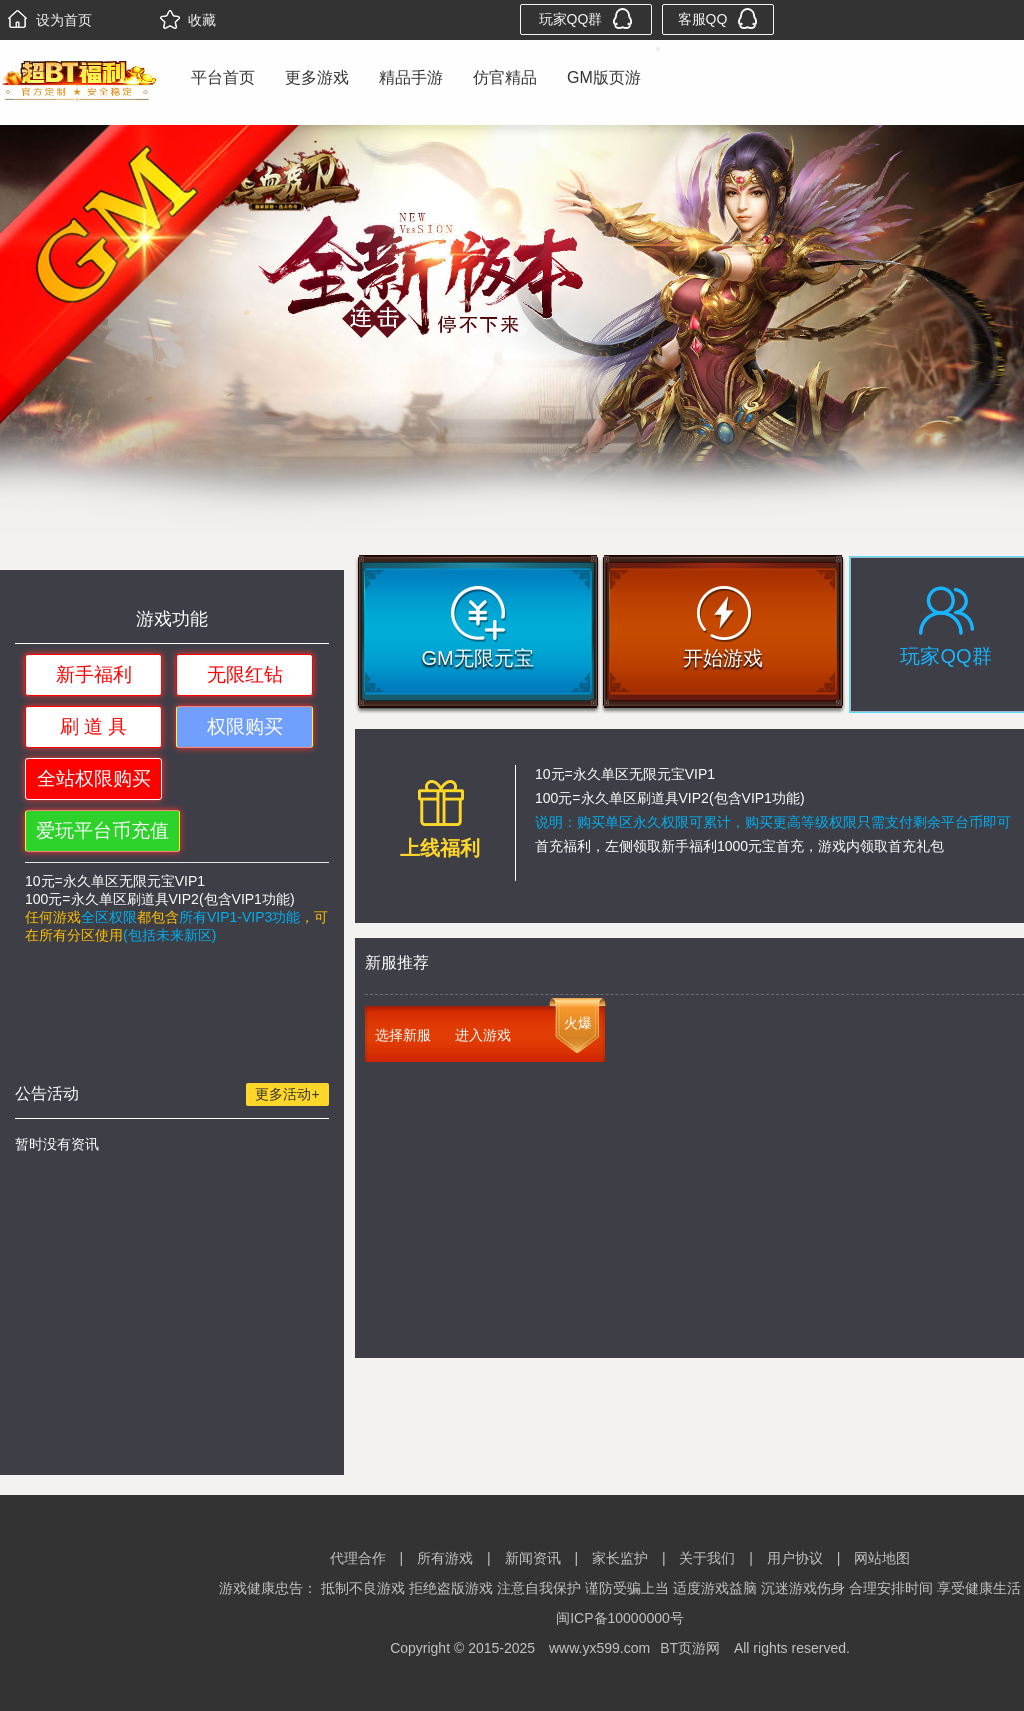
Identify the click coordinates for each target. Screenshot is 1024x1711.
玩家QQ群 (586, 18)
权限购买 (245, 726)
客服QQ (718, 18)
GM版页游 (604, 77)
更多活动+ (287, 1094)
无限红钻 (245, 674)
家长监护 (620, 1558)
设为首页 (50, 20)
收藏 (188, 20)
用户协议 (795, 1558)
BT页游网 (690, 1648)
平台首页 (223, 77)
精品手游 (411, 77)
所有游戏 (445, 1558)
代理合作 (358, 1558)
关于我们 (707, 1558)
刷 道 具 (94, 726)
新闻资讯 (533, 1558)
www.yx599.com (599, 1648)
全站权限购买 (94, 778)
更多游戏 (317, 77)
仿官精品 (505, 77)
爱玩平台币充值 (102, 830)
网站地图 (882, 1558)
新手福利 (94, 674)
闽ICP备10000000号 (620, 1618)
